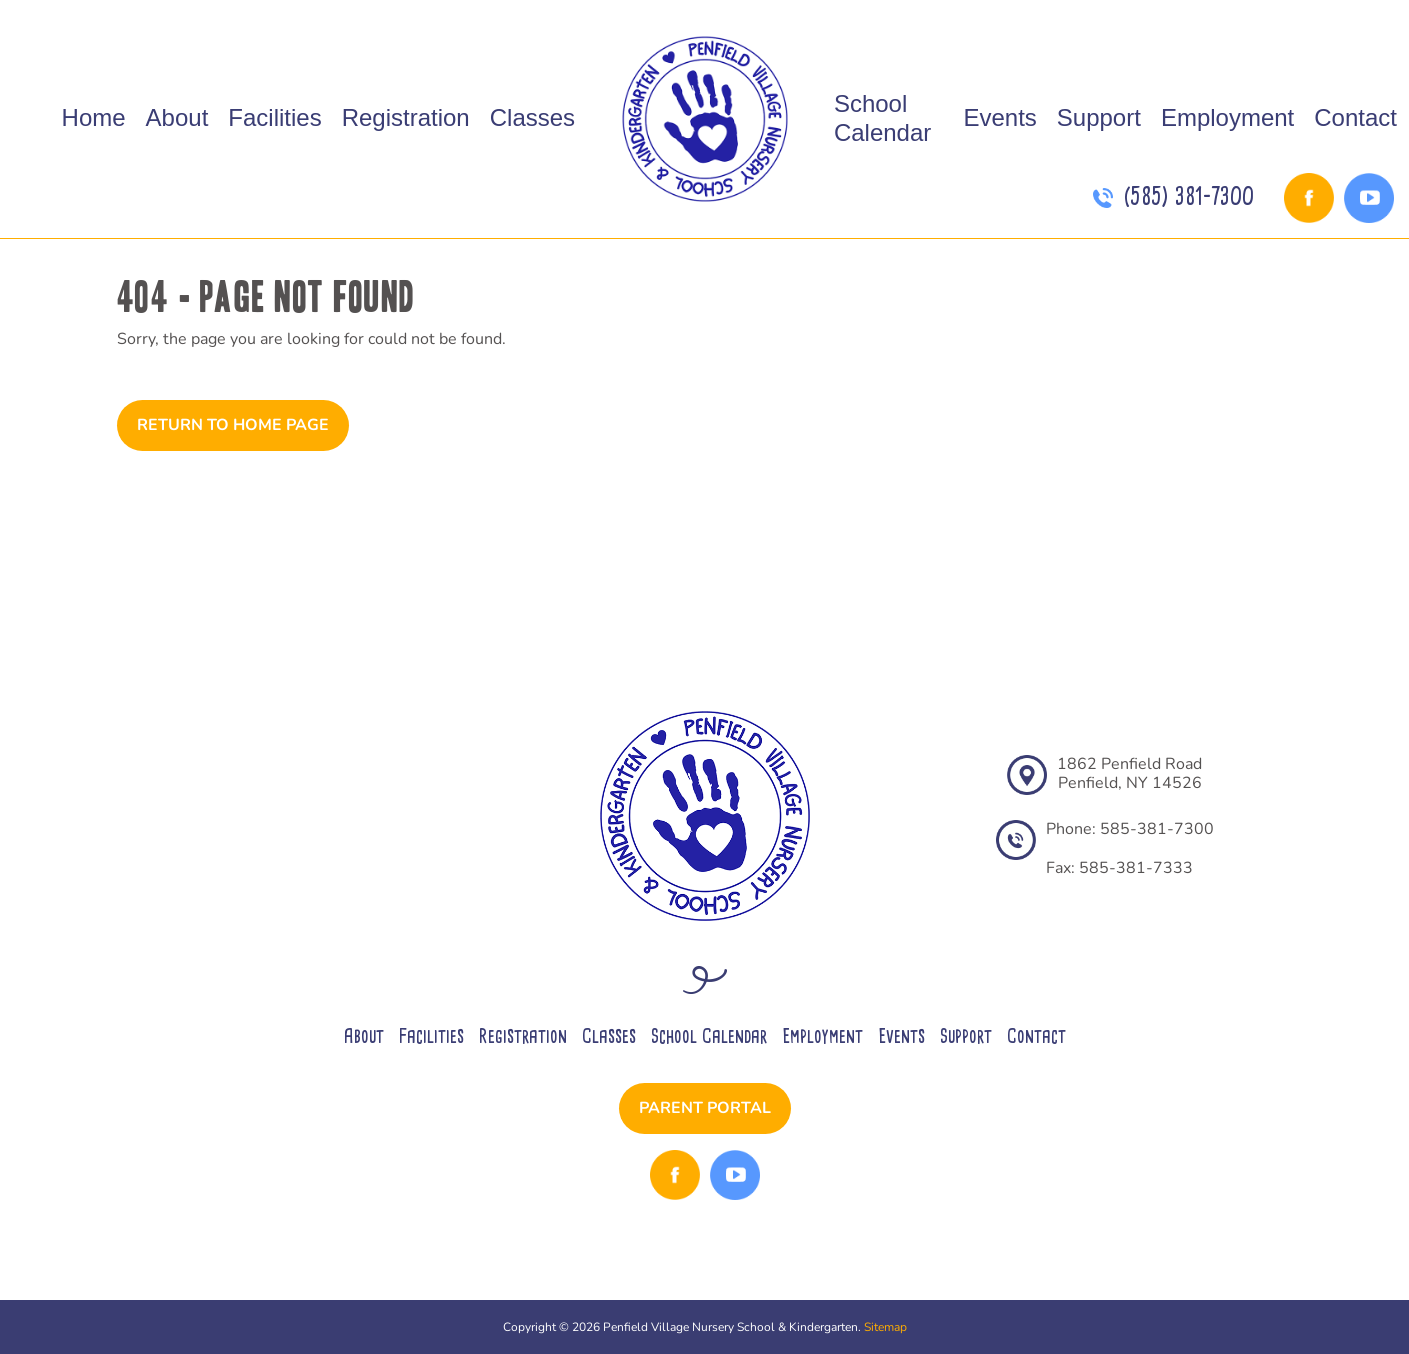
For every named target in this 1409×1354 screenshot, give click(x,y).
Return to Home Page (233, 425)
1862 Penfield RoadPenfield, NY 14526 (1129, 774)
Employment (1227, 117)
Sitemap (885, 1327)
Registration (406, 117)
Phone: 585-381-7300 (1130, 829)
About (177, 117)
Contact (1355, 117)
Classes (532, 117)
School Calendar (882, 118)
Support (1099, 117)
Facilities (274, 117)
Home (94, 117)
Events (999, 117)
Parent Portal (705, 1108)
